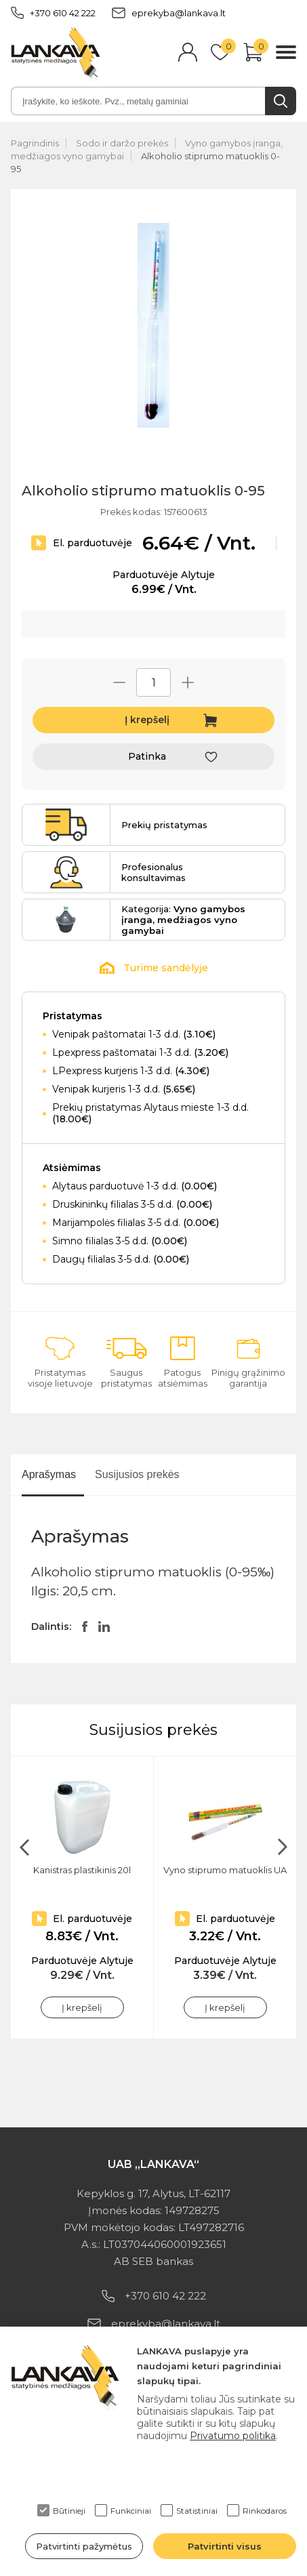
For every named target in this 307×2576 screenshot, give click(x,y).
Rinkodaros (257, 2510)
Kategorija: (183, 919)
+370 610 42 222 (53, 13)
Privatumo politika (233, 2436)
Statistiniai (189, 2510)
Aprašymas (49, 1474)
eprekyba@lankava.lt (169, 12)
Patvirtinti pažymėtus (84, 2546)
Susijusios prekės (137, 1474)
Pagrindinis (35, 143)
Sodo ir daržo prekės (122, 143)
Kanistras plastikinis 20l (82, 1869)
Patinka (147, 756)
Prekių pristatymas (164, 824)
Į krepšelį (147, 720)
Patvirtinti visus (225, 2546)
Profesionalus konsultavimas (153, 872)
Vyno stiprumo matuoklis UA (225, 1869)
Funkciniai (123, 2510)
